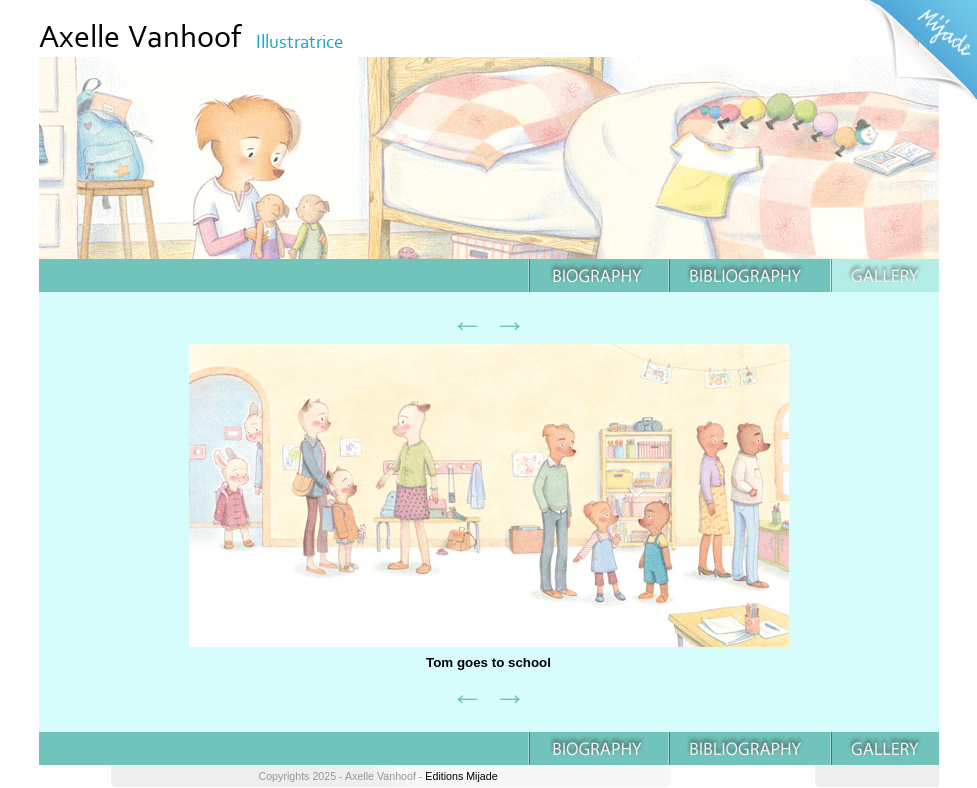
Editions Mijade (461, 776)
